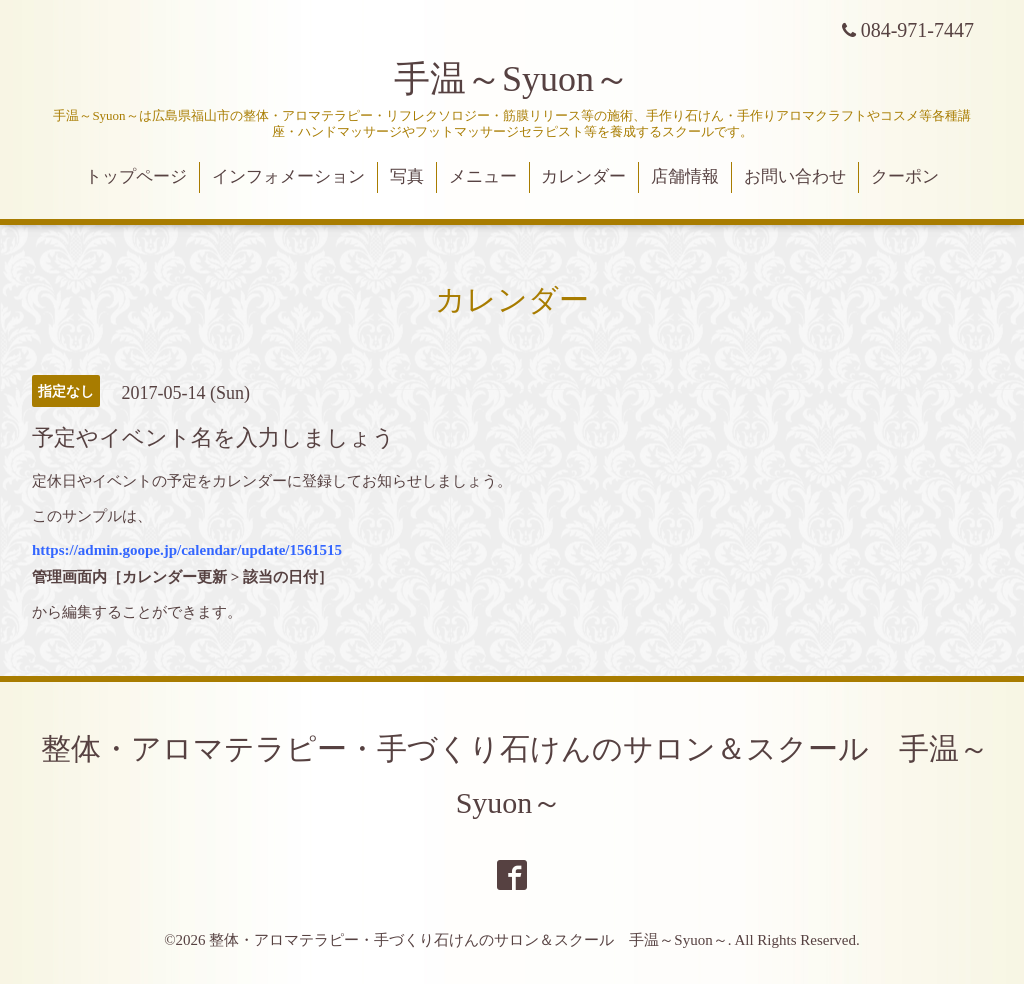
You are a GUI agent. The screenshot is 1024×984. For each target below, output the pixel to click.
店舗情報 (685, 176)
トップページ (136, 176)
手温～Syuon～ (512, 79)
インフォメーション (288, 176)
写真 (407, 176)
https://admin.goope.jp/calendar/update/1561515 (187, 550)
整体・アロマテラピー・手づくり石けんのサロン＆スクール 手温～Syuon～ (468, 940)
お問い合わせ (795, 176)
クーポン (905, 176)
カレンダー (583, 176)
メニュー (483, 176)
